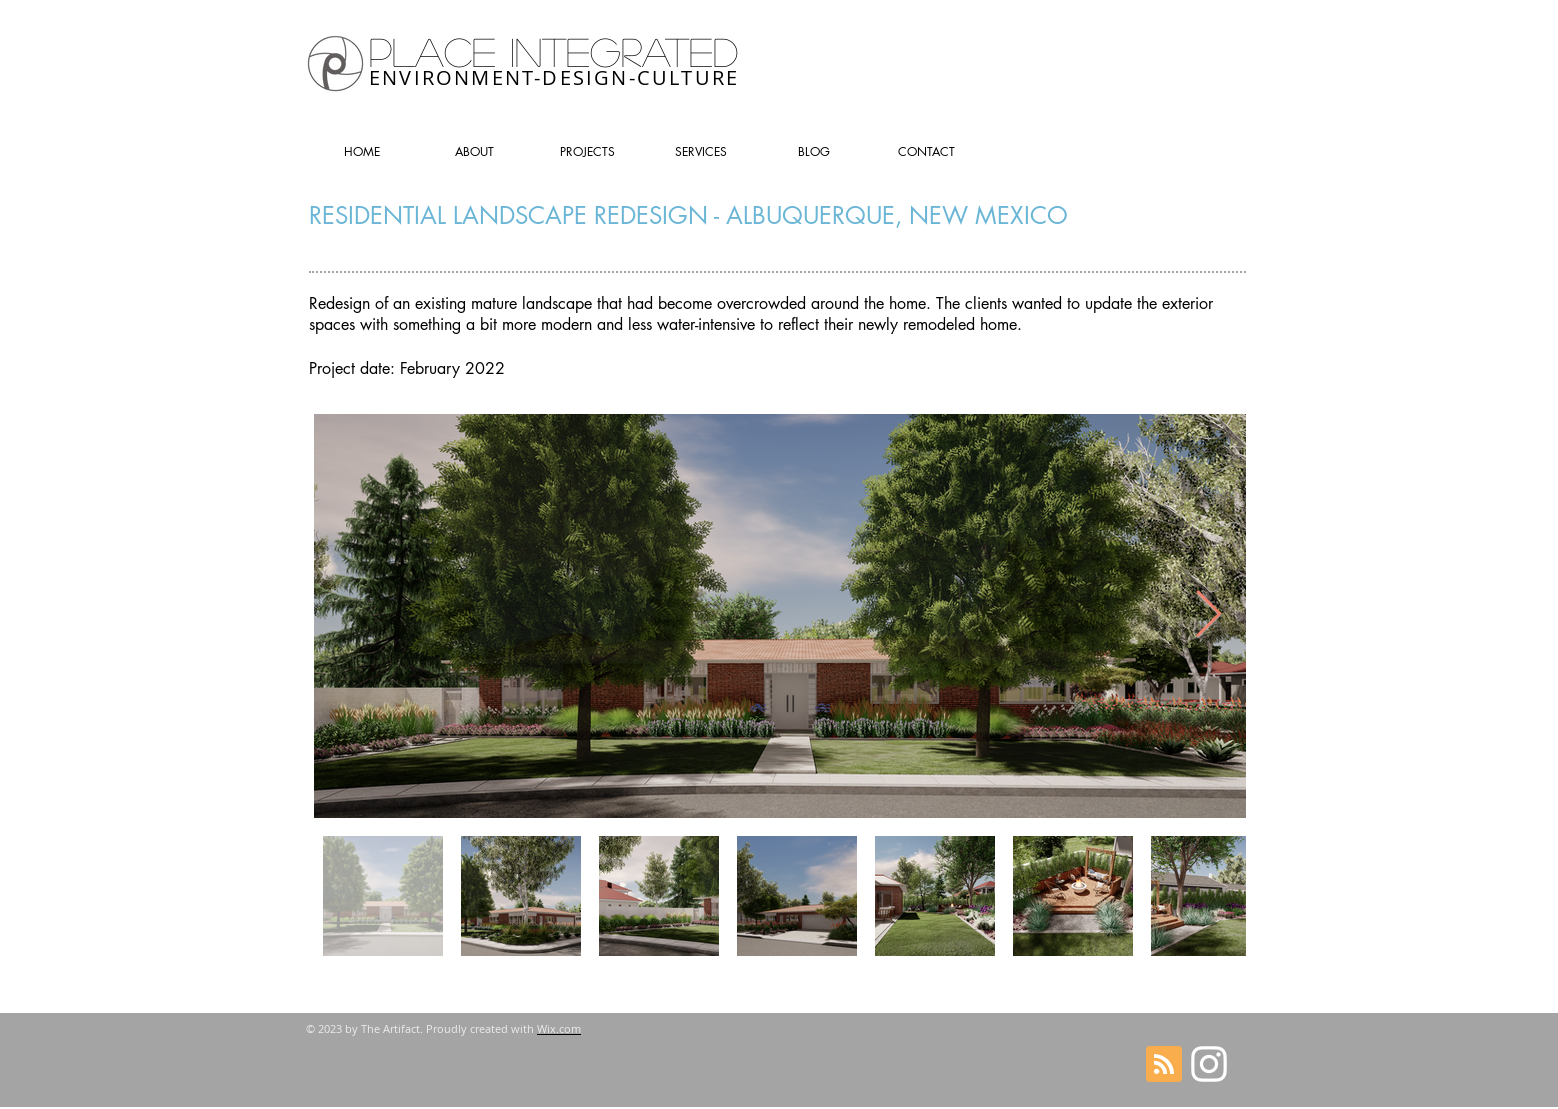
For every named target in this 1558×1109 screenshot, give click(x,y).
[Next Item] (1208, 615)
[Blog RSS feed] (1164, 1065)
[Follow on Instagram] (1209, 1064)
